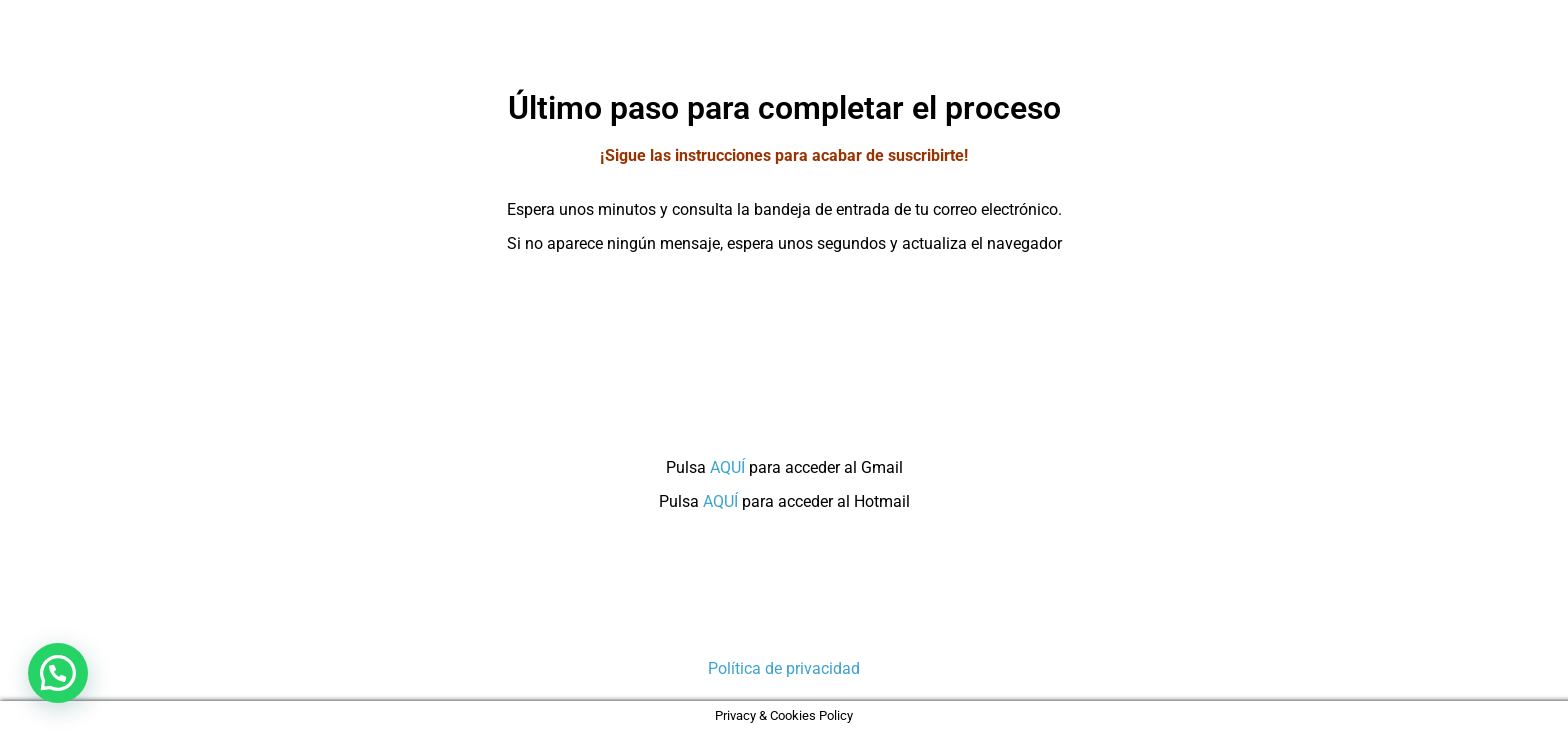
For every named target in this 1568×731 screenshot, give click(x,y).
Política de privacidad (784, 668)
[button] (58, 673)
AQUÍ (727, 467)
